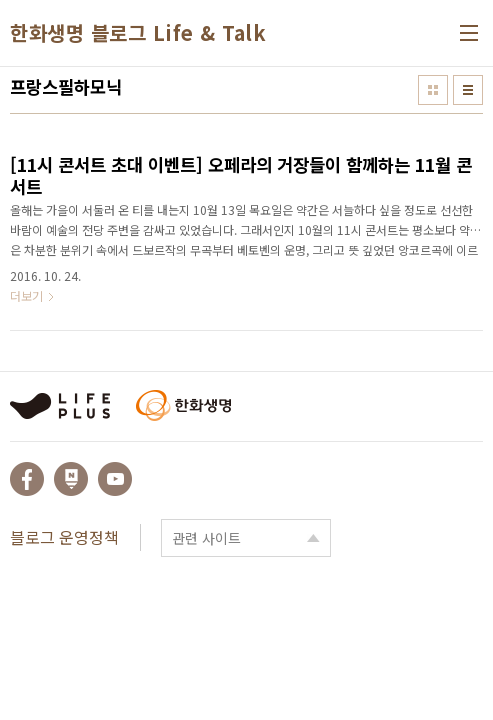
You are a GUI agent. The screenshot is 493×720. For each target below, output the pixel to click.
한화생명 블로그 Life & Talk (138, 33)
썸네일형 (433, 90)
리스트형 (468, 90)
